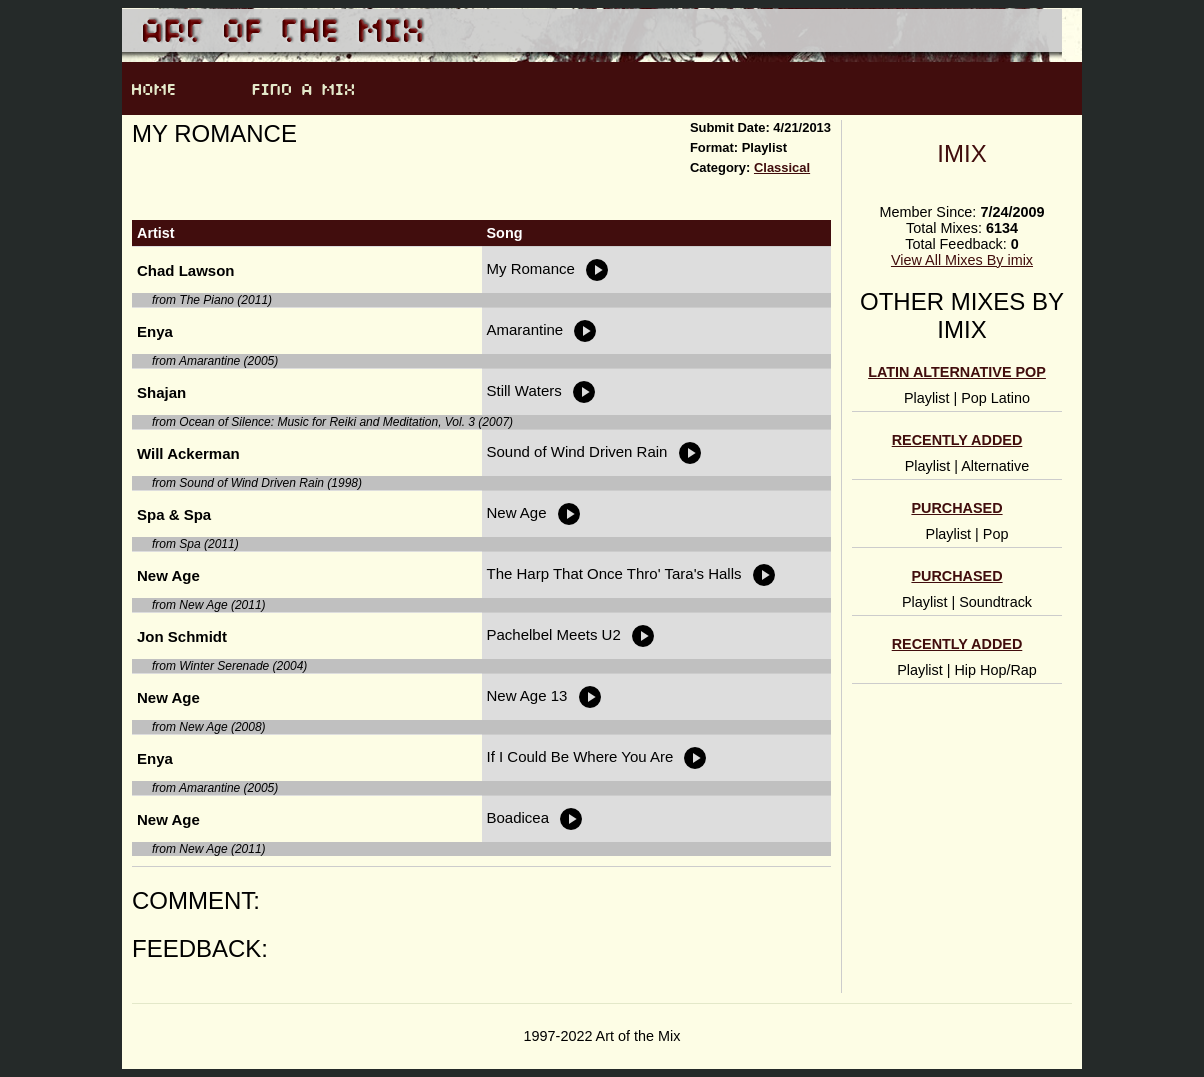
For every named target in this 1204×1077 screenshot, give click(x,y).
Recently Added (957, 440)
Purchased (956, 508)
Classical (782, 167)
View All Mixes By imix (962, 260)
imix (961, 153)
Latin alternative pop (957, 372)
